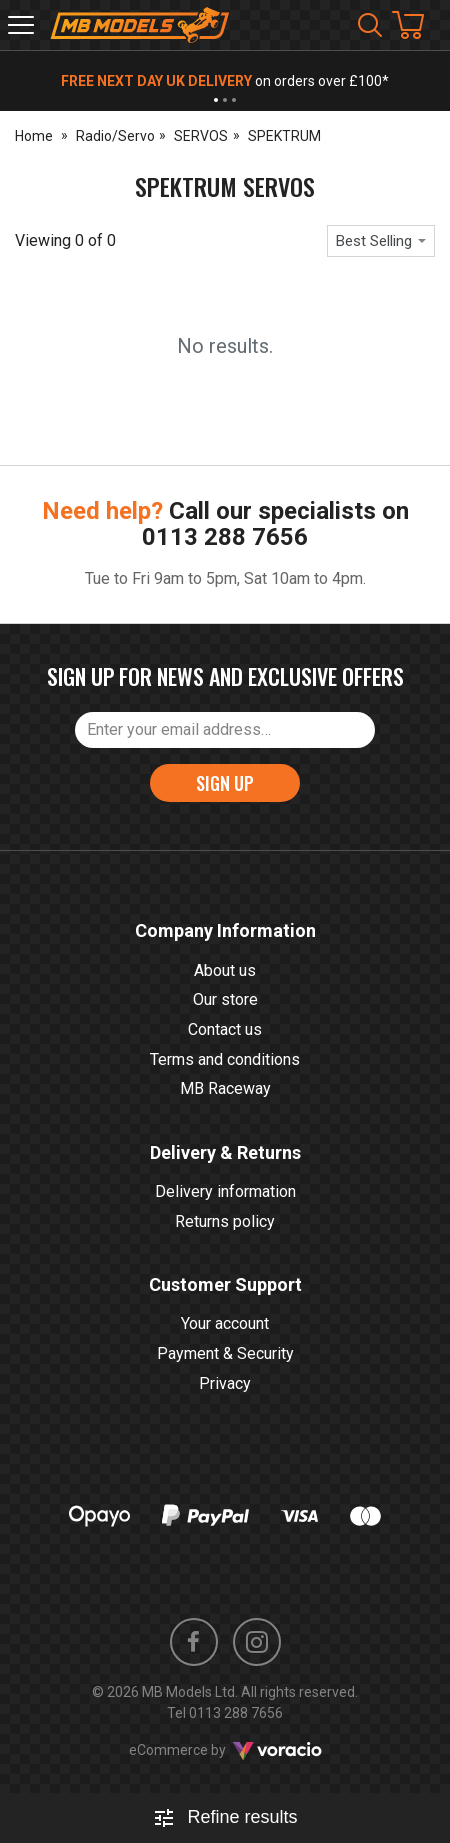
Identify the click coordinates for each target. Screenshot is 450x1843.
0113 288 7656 (225, 537)
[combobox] (381, 241)
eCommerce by (225, 1750)
